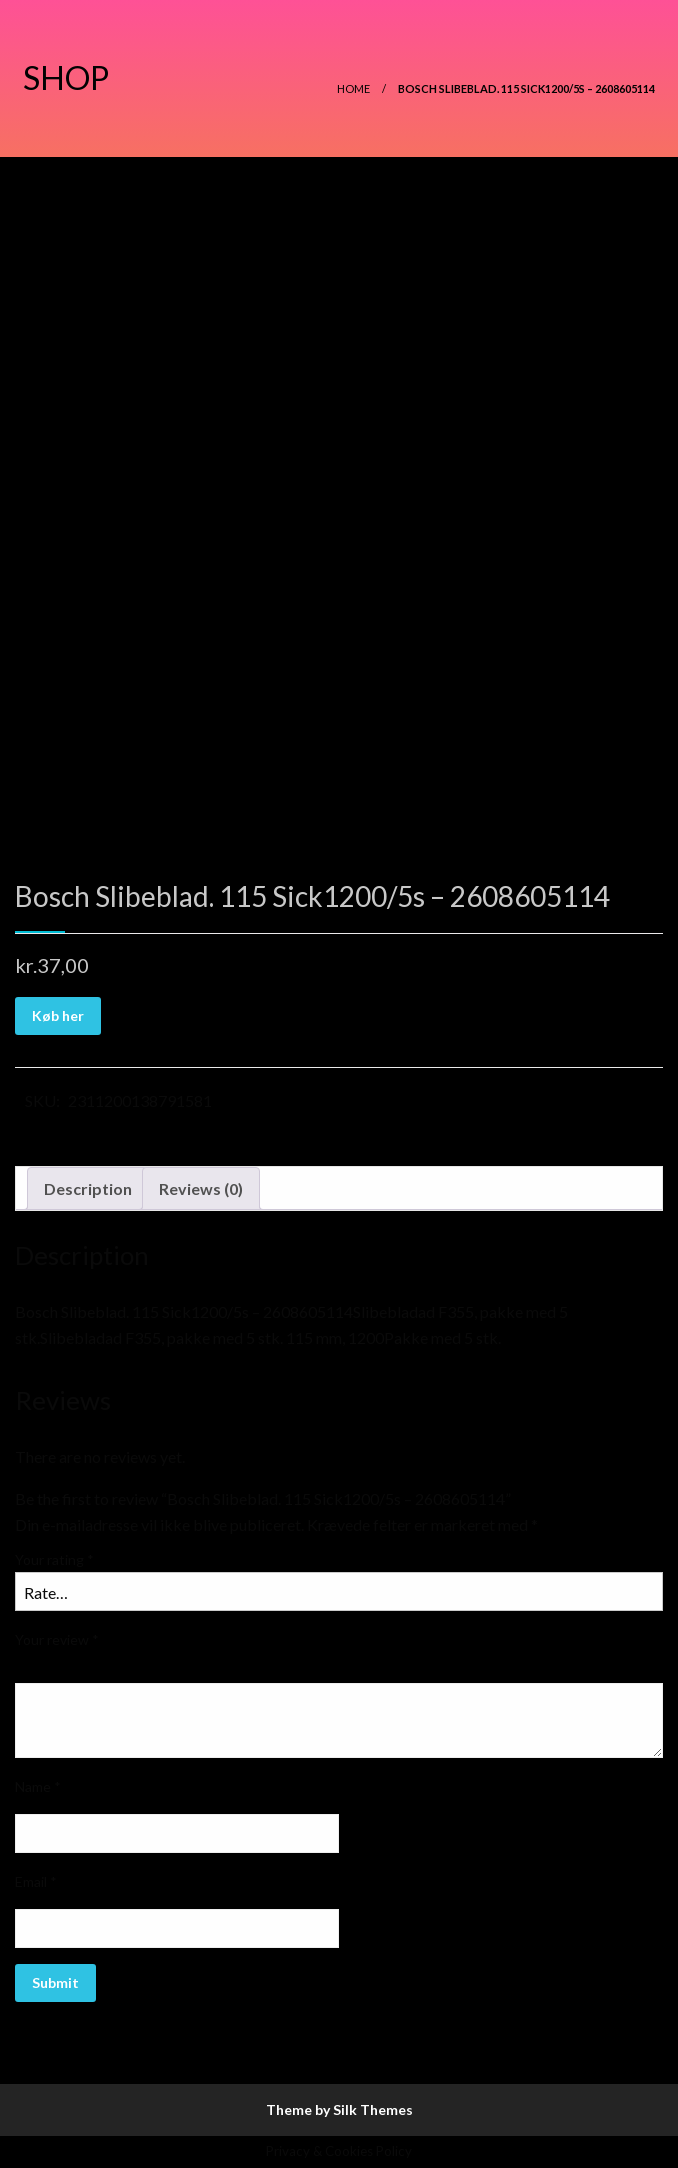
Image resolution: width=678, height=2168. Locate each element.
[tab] (88, 1189)
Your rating (54, 1559)
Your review (57, 1639)
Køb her (58, 1015)
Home (353, 88)
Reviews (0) (201, 1188)
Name (38, 1786)
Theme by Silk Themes (339, 2109)
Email (36, 1881)
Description (88, 1188)
